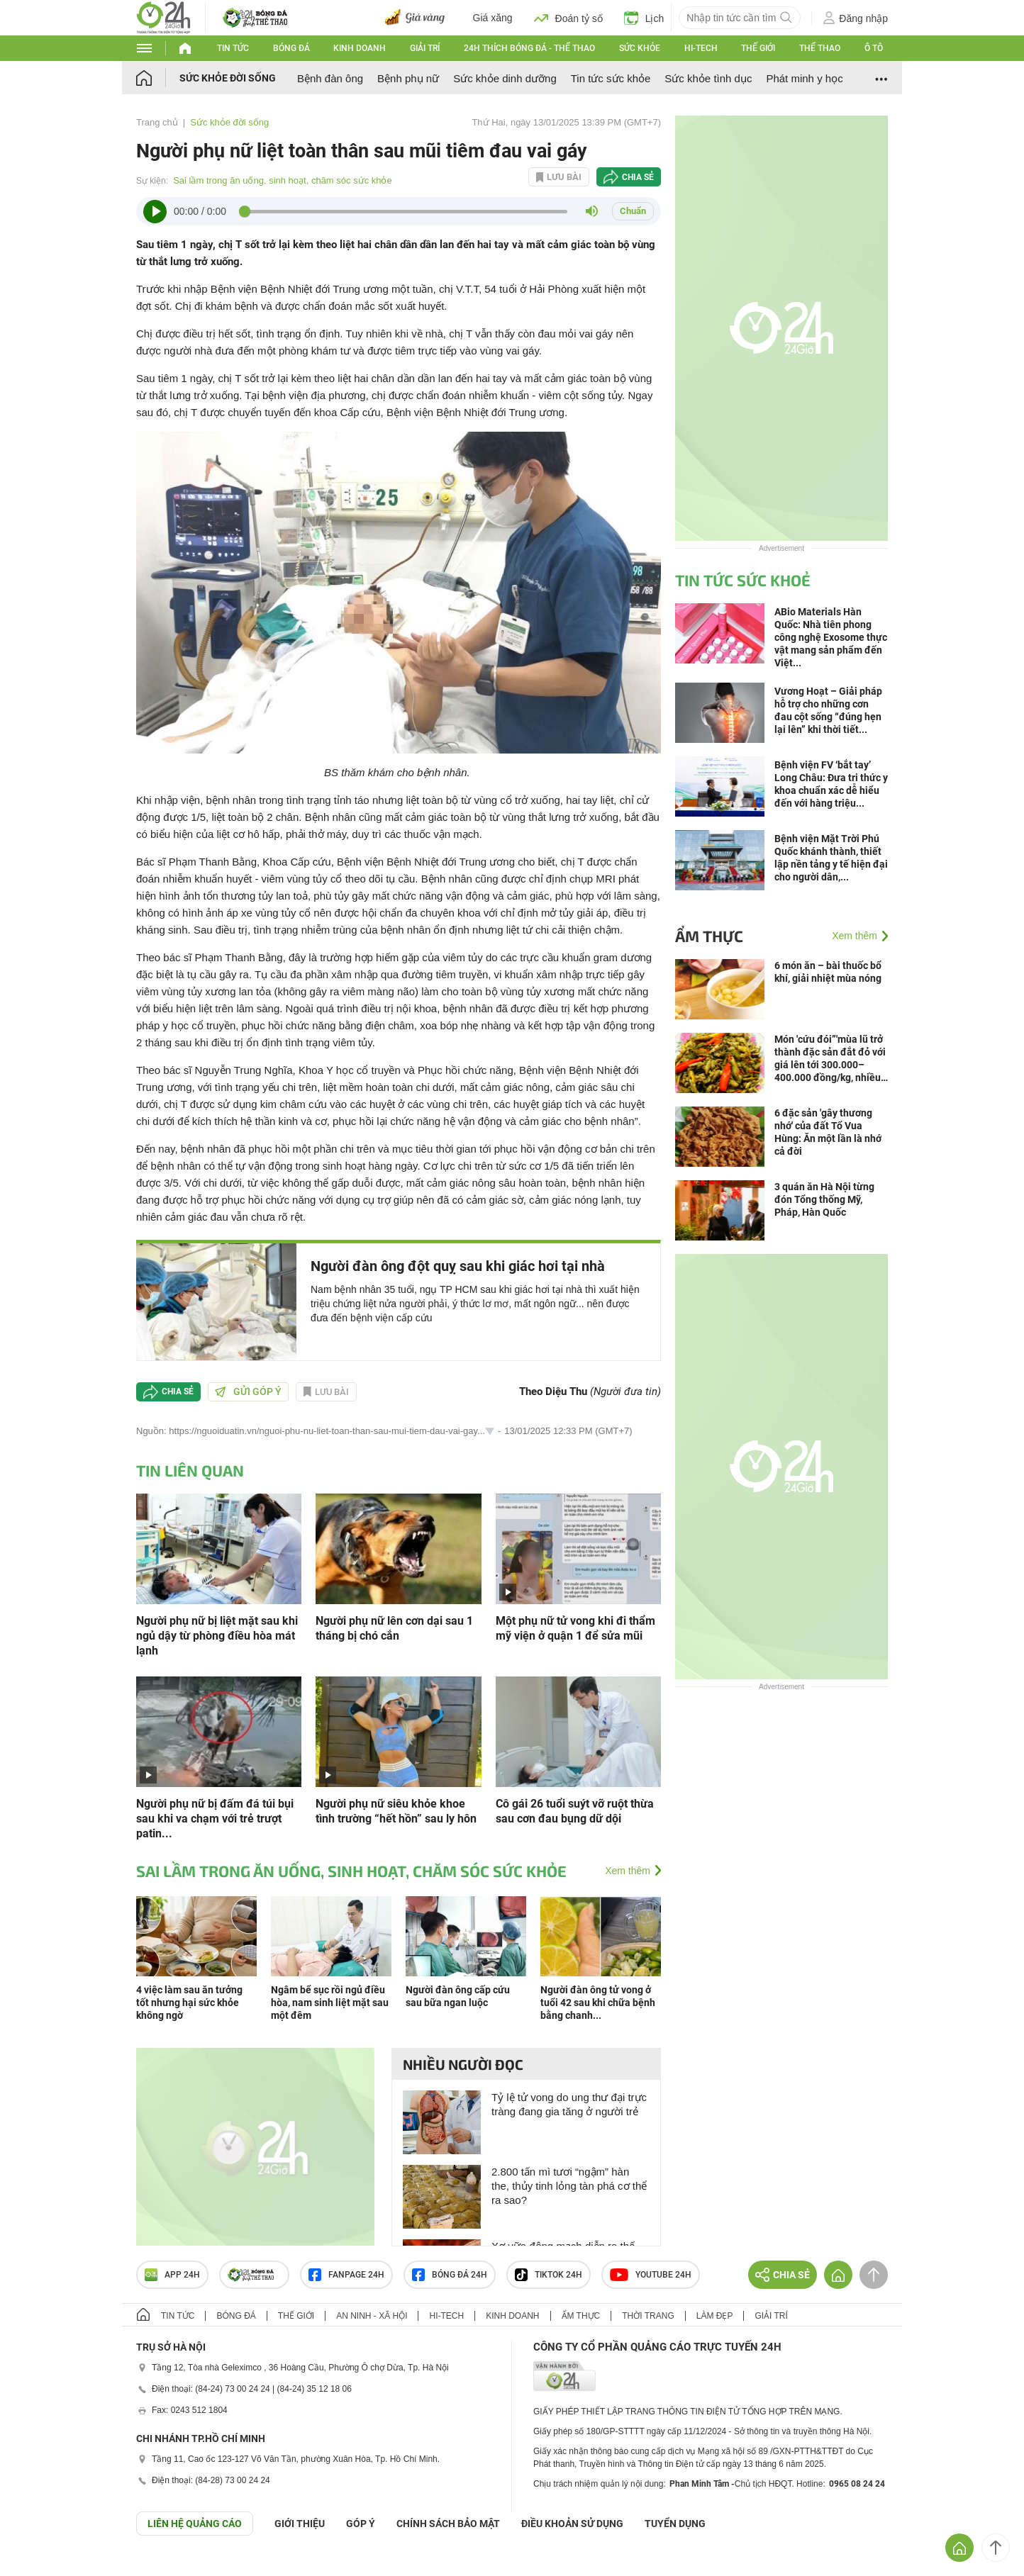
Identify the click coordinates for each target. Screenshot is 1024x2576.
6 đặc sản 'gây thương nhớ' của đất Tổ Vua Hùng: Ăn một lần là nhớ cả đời (827, 1132)
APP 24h (172, 2274)
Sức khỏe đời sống (227, 78)
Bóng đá (291, 48)
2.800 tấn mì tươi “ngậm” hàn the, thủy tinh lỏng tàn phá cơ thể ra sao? (569, 2186)
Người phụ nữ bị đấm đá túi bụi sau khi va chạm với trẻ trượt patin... (215, 1818)
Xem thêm (627, 1870)
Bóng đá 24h (449, 2274)
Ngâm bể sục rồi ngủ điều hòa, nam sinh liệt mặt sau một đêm (330, 2002)
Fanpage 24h (346, 2274)
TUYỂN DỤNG (675, 2523)
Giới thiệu (299, 2523)
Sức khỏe (639, 48)
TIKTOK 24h (548, 2274)
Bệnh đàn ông (330, 78)
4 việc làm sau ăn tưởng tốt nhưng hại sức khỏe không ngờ (189, 2002)
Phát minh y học (804, 78)
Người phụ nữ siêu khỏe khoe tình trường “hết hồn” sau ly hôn (396, 1811)
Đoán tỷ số (568, 18)
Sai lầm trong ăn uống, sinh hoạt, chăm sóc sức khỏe (282, 180)
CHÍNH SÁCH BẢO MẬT (448, 2523)
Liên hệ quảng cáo (195, 2523)
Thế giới (758, 48)
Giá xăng (493, 17)
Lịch (644, 18)
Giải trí (425, 48)
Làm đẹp (714, 2316)
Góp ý (360, 2523)
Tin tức (233, 48)
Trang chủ (157, 122)
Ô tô (873, 48)
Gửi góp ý (248, 1391)
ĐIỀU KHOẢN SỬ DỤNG (572, 2523)
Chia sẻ (638, 177)
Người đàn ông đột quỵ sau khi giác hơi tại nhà (458, 1266)
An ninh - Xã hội (371, 2316)
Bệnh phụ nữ (408, 78)
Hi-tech (701, 48)
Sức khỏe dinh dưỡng (505, 78)
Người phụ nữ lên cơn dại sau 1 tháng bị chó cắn (394, 1628)
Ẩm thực (709, 935)
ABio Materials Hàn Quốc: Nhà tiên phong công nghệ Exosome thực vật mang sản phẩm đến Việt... (830, 637)
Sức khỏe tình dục (708, 78)
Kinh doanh (359, 48)
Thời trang (648, 2316)
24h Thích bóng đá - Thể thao (529, 48)
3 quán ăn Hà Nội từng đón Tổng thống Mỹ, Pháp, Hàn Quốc (824, 1199)
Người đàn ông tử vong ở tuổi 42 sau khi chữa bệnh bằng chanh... (597, 2002)
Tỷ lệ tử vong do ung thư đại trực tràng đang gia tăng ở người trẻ (569, 2104)
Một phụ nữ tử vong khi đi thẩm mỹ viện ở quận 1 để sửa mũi (575, 1628)
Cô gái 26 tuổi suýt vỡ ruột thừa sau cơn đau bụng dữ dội (575, 1811)
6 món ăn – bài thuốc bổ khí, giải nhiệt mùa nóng (827, 972)
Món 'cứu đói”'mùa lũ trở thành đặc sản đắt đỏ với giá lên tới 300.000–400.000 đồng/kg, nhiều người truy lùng (830, 1059)
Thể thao (819, 48)
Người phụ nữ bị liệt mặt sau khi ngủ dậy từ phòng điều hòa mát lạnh (217, 1635)
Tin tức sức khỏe (611, 78)
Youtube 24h (650, 2274)
